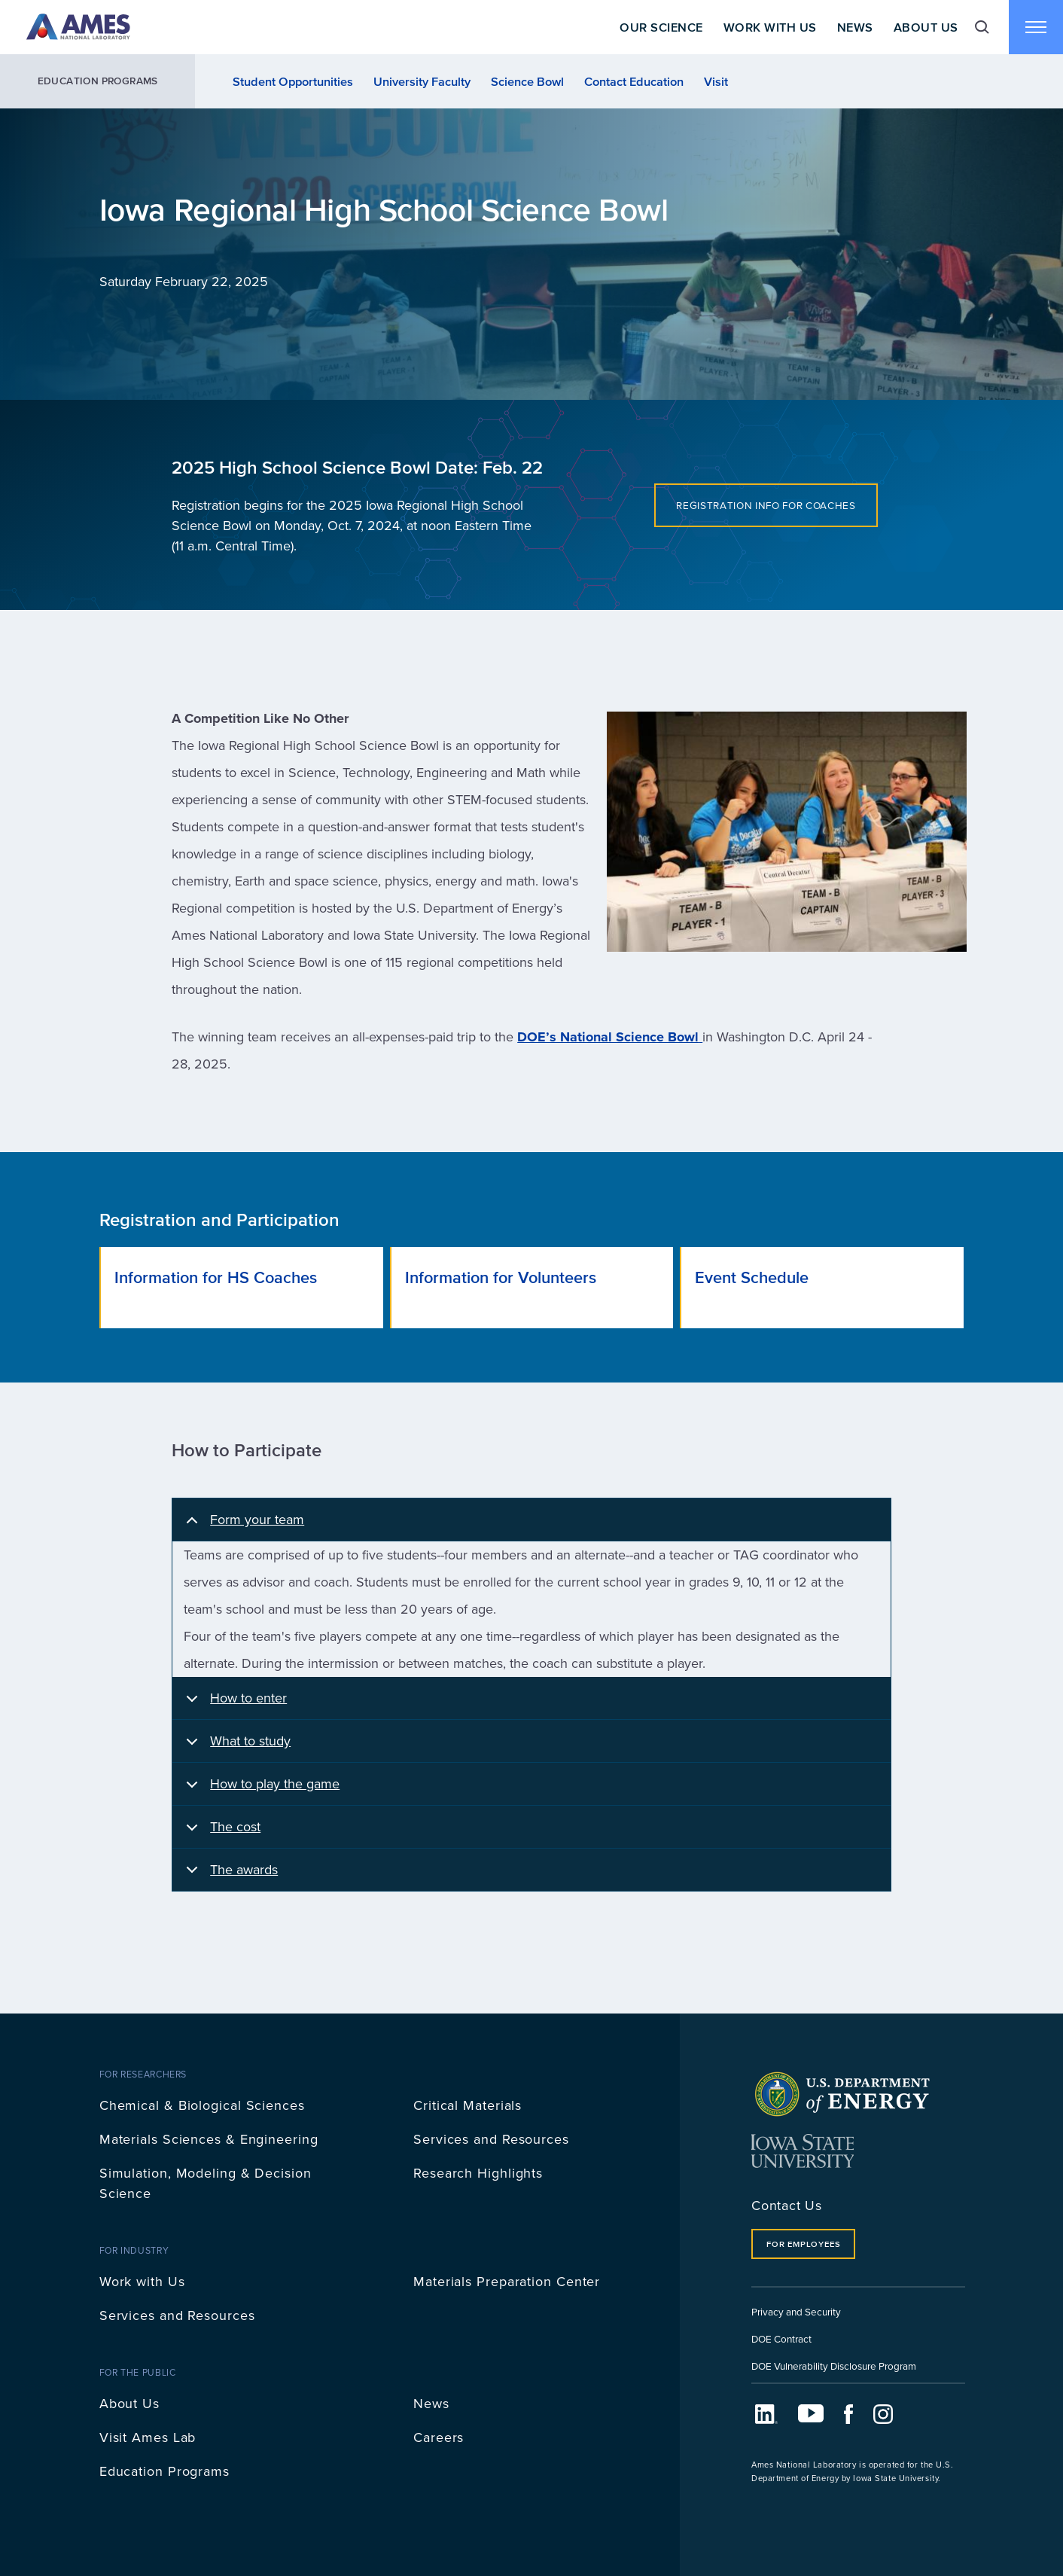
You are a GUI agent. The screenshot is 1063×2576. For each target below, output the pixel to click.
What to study (236, 1747)
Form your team (242, 1525)
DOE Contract (781, 2338)
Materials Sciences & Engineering (208, 2138)
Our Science (661, 27)
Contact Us (786, 2205)
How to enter (234, 1704)
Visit (716, 81)
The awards (229, 1875)
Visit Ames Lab (147, 2437)
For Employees (803, 2243)
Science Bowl (527, 81)
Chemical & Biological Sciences (202, 2105)
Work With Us (770, 27)
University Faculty (422, 81)
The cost (220, 1833)
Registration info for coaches (766, 505)
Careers (438, 2437)
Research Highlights (478, 2172)
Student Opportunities (293, 81)
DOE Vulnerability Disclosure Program (833, 2365)
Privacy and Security (796, 2311)
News (855, 27)
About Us (926, 27)
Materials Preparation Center (506, 2281)
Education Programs (98, 81)
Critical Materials (467, 2105)
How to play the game (260, 1790)
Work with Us (142, 2281)
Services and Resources (491, 2138)
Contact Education (634, 81)
